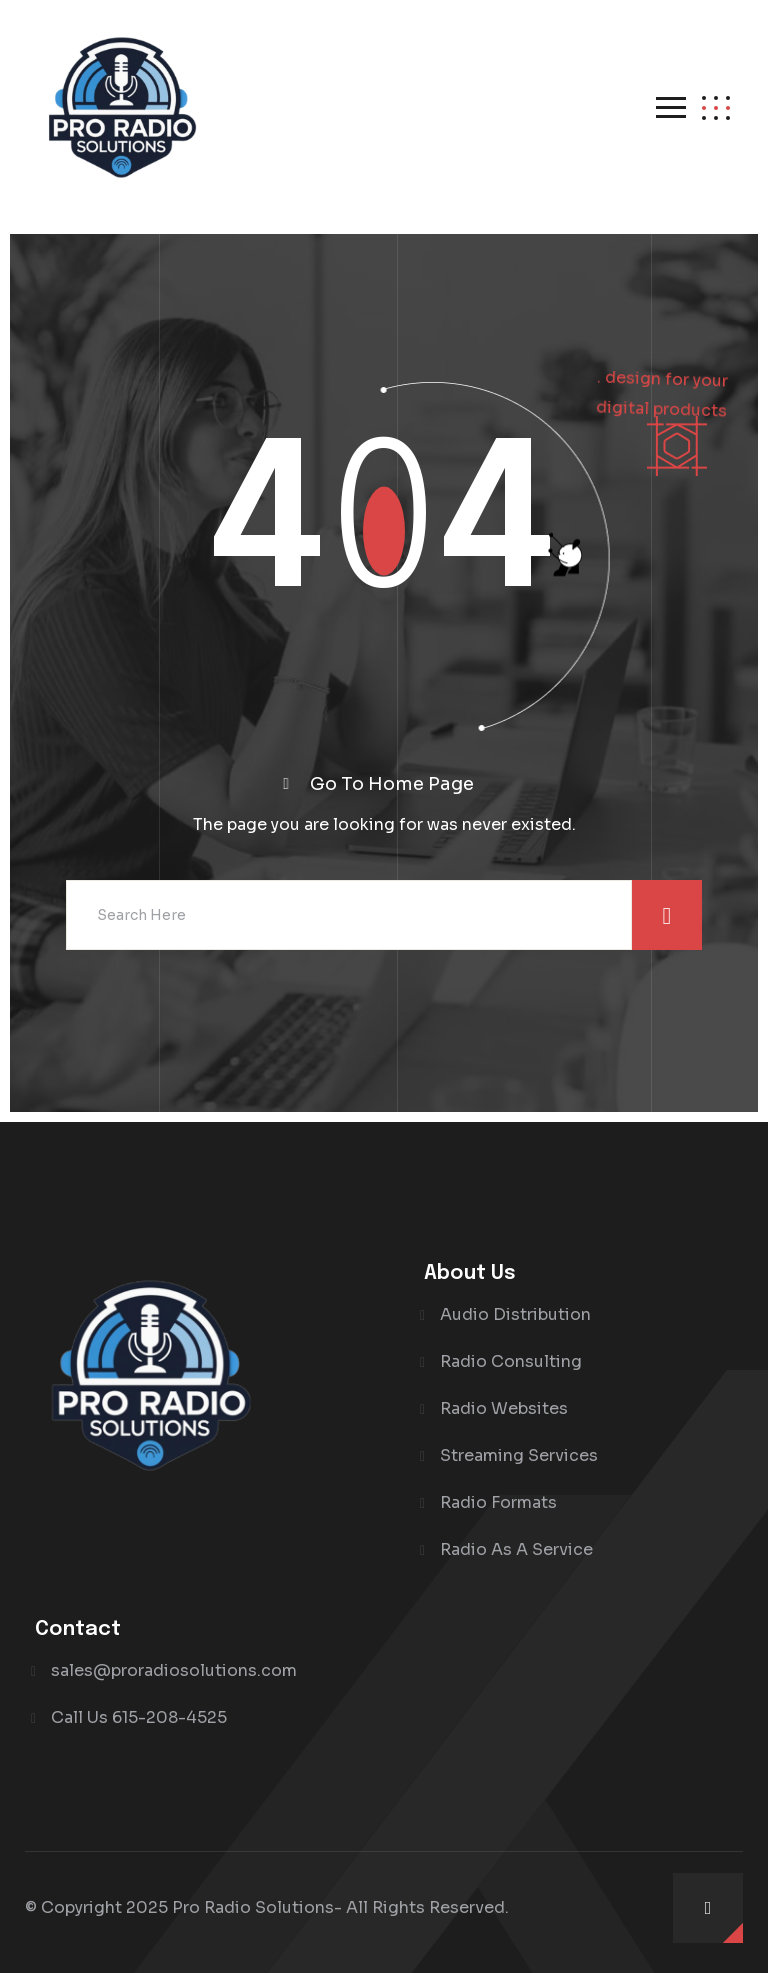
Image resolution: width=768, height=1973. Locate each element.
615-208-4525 (169, 1717)
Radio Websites (504, 1408)
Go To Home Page (392, 784)
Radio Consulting (511, 1361)
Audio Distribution (515, 1314)
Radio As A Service (516, 1549)
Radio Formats (498, 1502)
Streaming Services (519, 1455)
